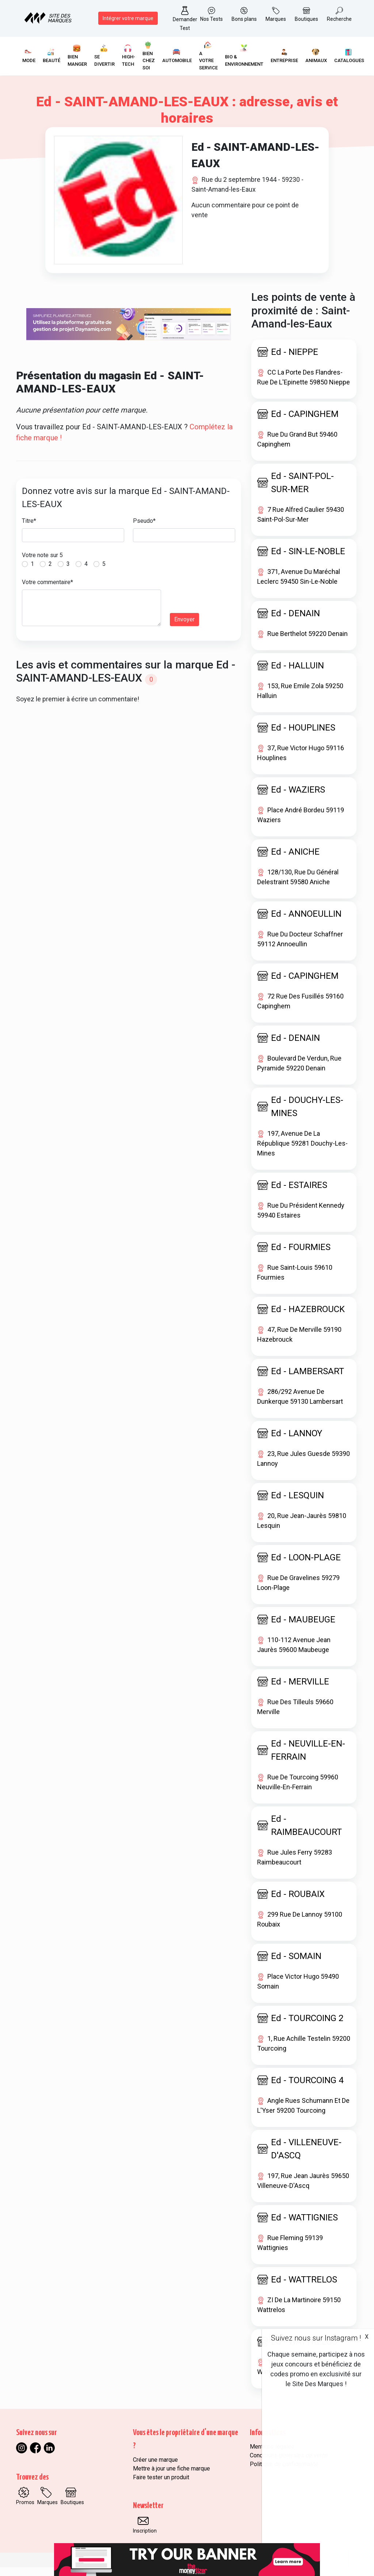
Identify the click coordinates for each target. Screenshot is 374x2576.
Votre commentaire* (47, 590)
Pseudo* (144, 529)
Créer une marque (155, 2468)
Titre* (29, 529)
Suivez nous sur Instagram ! (316, 2338)
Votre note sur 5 (42, 563)
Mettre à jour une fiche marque (171, 2477)
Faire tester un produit (161, 2486)
